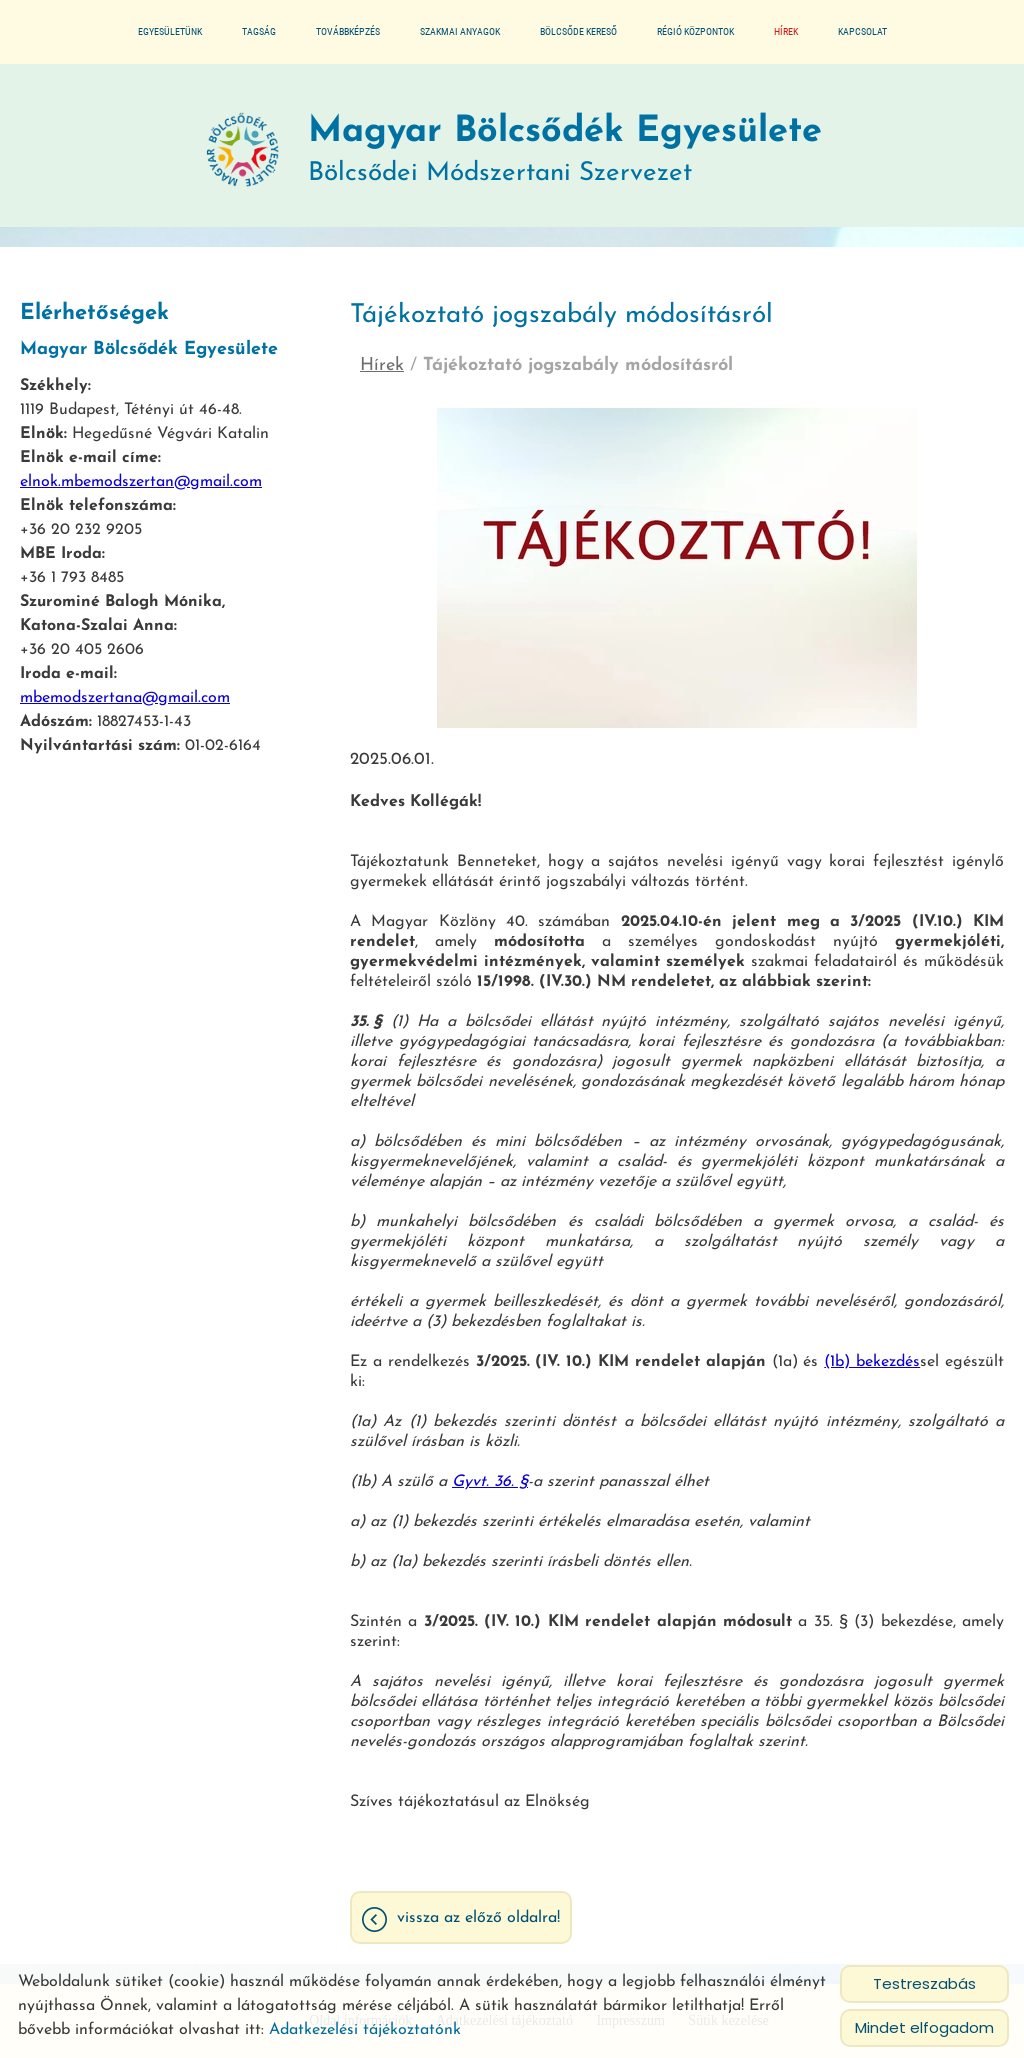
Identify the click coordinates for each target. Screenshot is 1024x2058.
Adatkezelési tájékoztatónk (365, 2030)
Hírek (786, 31)
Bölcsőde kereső (578, 31)
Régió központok (695, 31)
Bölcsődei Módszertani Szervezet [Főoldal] (565, 150)
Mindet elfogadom (924, 2027)
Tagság (259, 31)
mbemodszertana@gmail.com (125, 698)
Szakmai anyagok (460, 31)
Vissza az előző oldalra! (478, 1918)
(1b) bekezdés (872, 1362)
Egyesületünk (170, 31)
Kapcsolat (862, 31)
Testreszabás (924, 1983)
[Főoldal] (243, 151)
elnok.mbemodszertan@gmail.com (141, 482)
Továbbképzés (348, 31)
